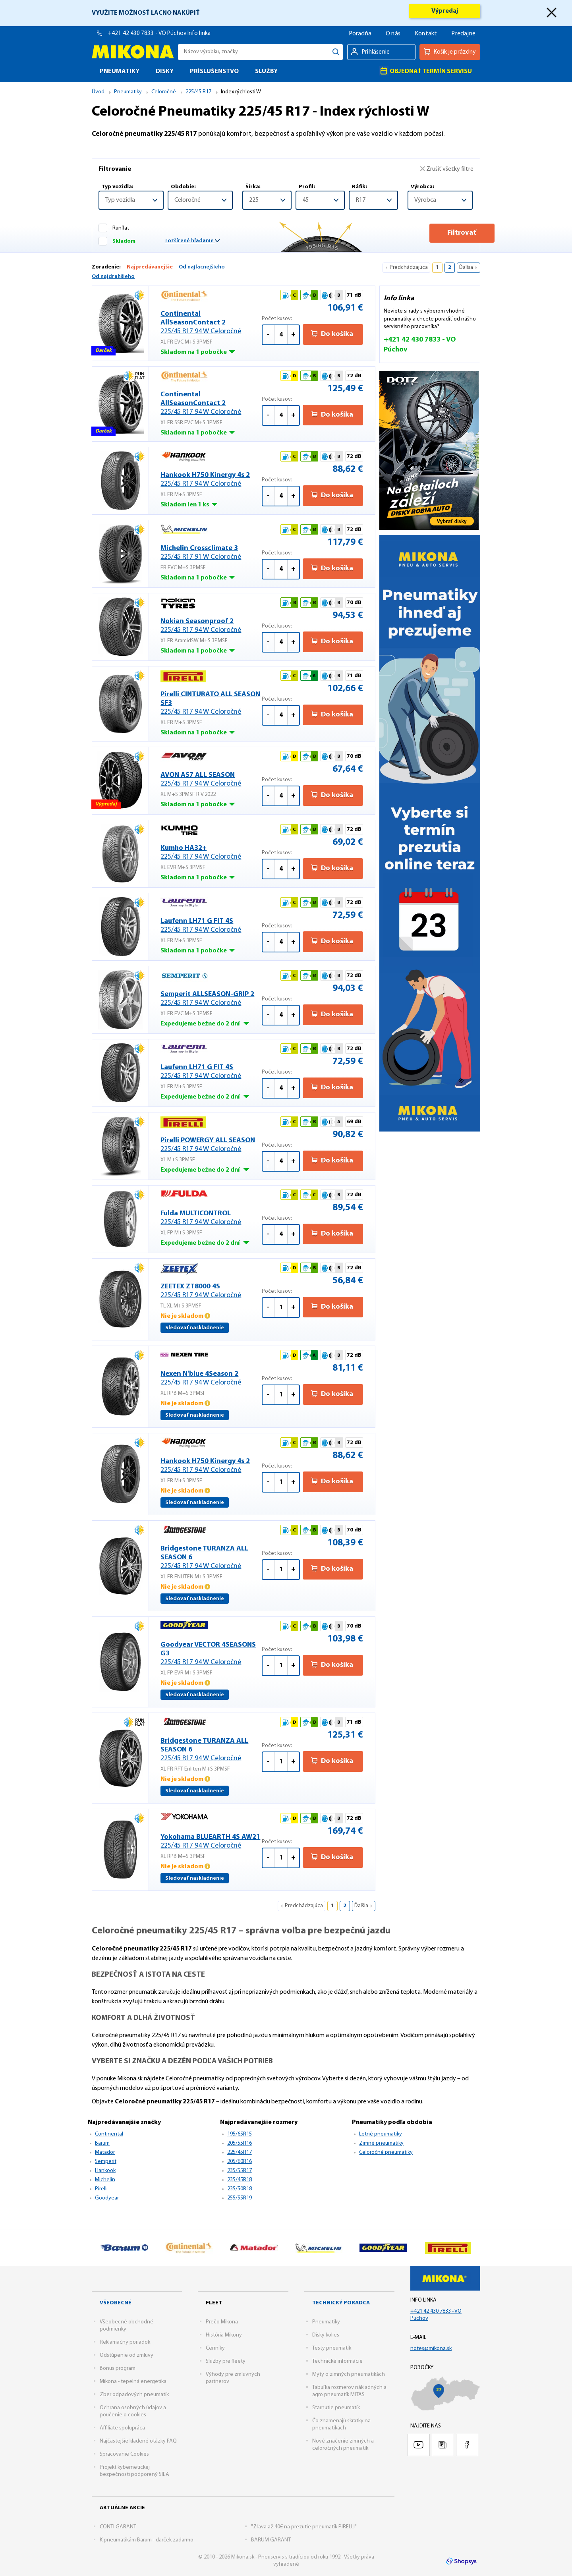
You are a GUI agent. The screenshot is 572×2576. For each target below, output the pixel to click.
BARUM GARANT (271, 2540)
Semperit (105, 2162)
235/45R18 (239, 2180)
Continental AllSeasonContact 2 (211, 323)
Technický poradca (341, 2303)
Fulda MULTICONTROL (211, 1218)
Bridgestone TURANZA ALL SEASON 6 (211, 1558)
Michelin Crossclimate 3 (211, 553)
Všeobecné (115, 2303)
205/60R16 (239, 2162)
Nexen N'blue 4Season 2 (211, 1378)
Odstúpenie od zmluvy (126, 2355)
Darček (104, 351)
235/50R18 (239, 2189)
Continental (109, 2134)
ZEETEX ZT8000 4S (211, 1291)
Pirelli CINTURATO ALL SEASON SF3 (211, 703)
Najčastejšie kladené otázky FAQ (138, 2441)
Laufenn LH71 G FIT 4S (211, 926)
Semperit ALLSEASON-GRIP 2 (211, 999)
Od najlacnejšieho (202, 267)
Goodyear (107, 2198)
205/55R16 (239, 2143)
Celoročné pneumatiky (386, 2152)
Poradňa (360, 34)
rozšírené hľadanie (192, 241)
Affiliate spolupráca (122, 2428)
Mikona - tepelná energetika (133, 2382)
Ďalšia (466, 267)
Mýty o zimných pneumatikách (348, 2374)
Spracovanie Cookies (124, 2454)
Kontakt (426, 34)
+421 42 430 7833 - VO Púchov (147, 34)
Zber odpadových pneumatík (134, 2395)
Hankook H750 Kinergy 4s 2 (211, 480)
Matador (105, 2152)
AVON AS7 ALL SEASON (211, 779)
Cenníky (215, 2348)
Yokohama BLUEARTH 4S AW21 (211, 1841)
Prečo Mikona (222, 2322)
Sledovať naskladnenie (194, 1327)
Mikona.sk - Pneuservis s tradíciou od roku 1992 (133, 52)
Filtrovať (440, 233)
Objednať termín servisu (425, 70)
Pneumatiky (326, 2322)
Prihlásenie (375, 52)
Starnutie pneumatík (336, 2408)
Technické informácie (337, 2361)
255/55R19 (239, 2198)
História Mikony (224, 2335)
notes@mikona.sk (431, 2349)
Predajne (463, 34)
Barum (102, 2143)
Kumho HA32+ (211, 852)
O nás (393, 34)
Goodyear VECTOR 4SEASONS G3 (211, 1654)
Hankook (105, 2171)
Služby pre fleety (225, 2361)
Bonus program (117, 2368)
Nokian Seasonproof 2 (211, 626)
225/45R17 (239, 2152)
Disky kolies (325, 2335)
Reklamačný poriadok (125, 2342)
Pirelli (101, 2189)
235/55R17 (239, 2171)
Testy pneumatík (331, 2348)
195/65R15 (239, 2134)
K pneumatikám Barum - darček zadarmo (146, 2540)
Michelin (105, 2180)
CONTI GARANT (118, 2527)
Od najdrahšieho (113, 277)
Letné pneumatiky (380, 2134)
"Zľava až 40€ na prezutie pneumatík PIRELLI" (304, 2527)
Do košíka (332, 334)
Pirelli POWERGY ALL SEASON (211, 1145)
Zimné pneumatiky (381, 2143)
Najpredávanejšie (150, 267)
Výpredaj (444, 11)
